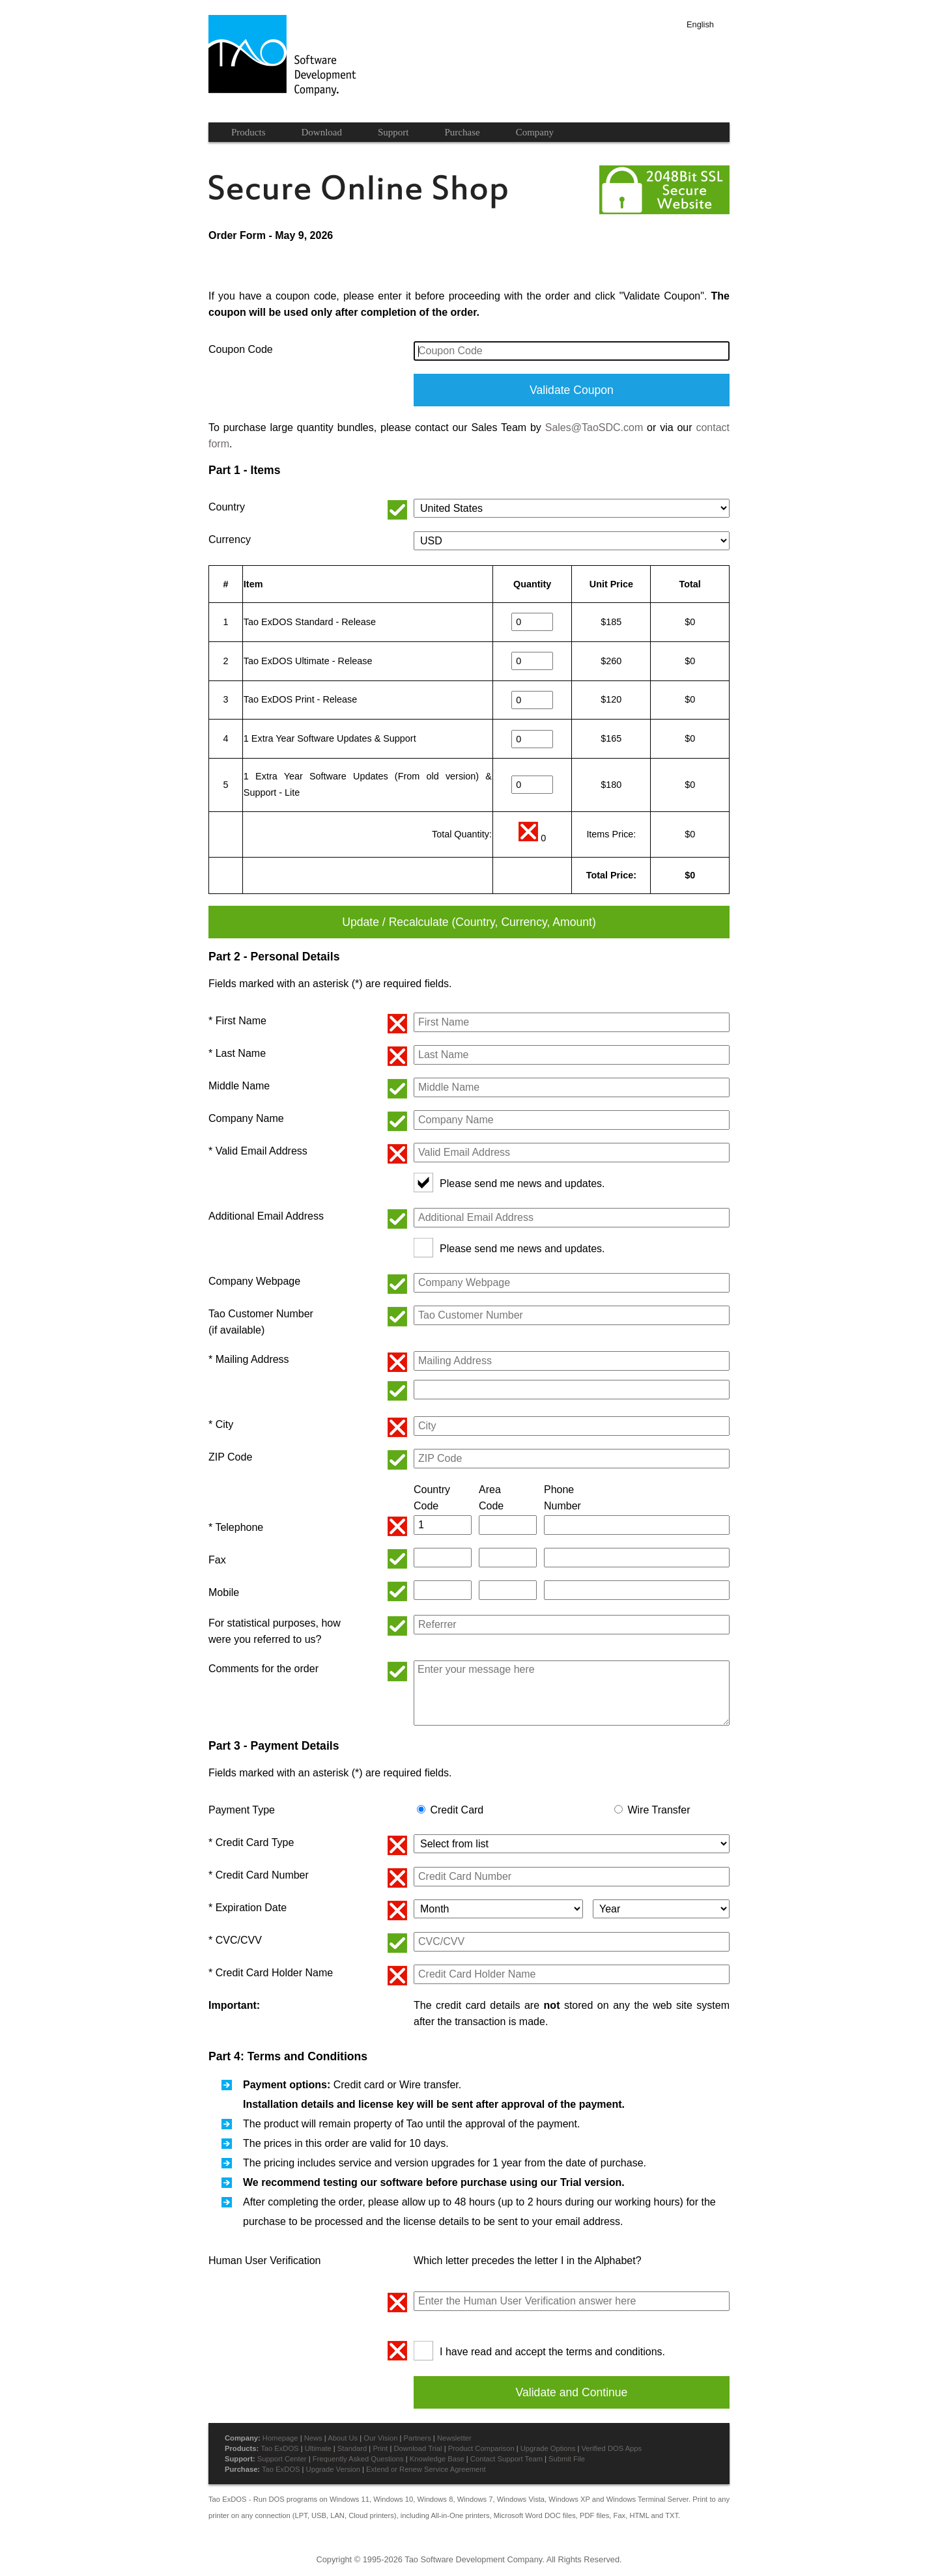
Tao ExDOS (279, 2448)
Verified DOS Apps (611, 2448)
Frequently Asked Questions (358, 2459)
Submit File (566, 2459)
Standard (352, 2448)
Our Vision (380, 2438)
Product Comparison (481, 2448)
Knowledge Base (437, 2459)
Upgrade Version (333, 2469)
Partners (417, 2438)
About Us (343, 2438)
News (313, 2438)
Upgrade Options (548, 2448)
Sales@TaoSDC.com (594, 427)
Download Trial (418, 2448)
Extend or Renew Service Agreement (425, 2469)
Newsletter (454, 2438)
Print (380, 2448)
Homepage (280, 2438)
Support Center (282, 2459)
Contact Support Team (506, 2459)
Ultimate (318, 2448)
